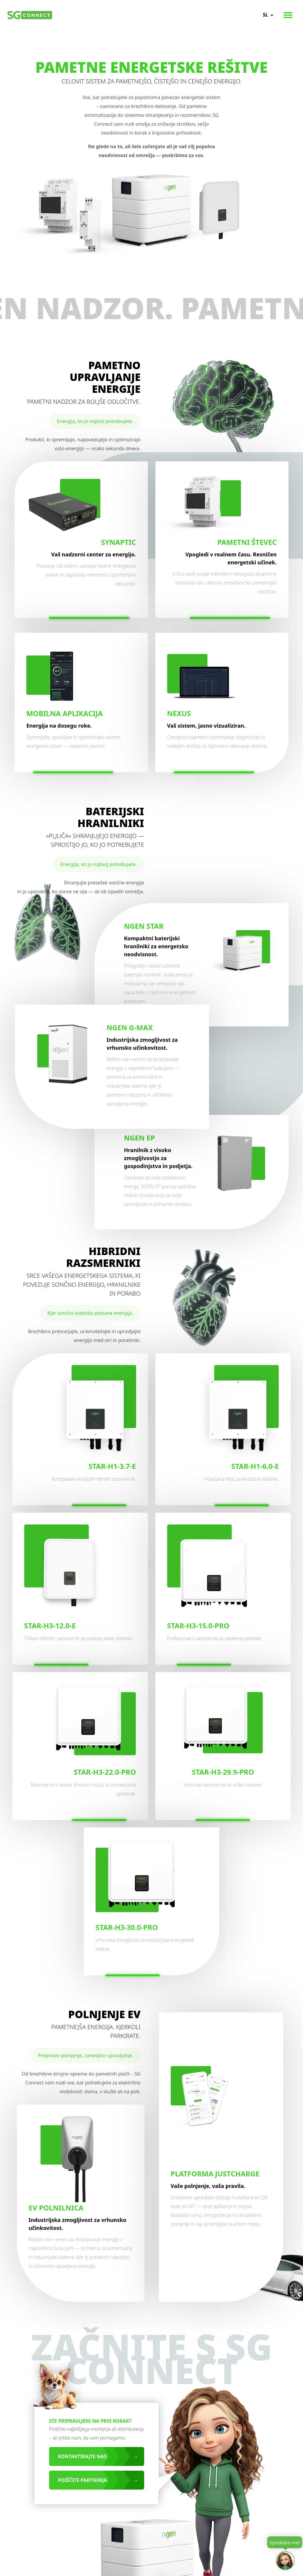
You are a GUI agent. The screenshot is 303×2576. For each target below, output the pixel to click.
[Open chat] (285, 2560)
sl (265, 15)
